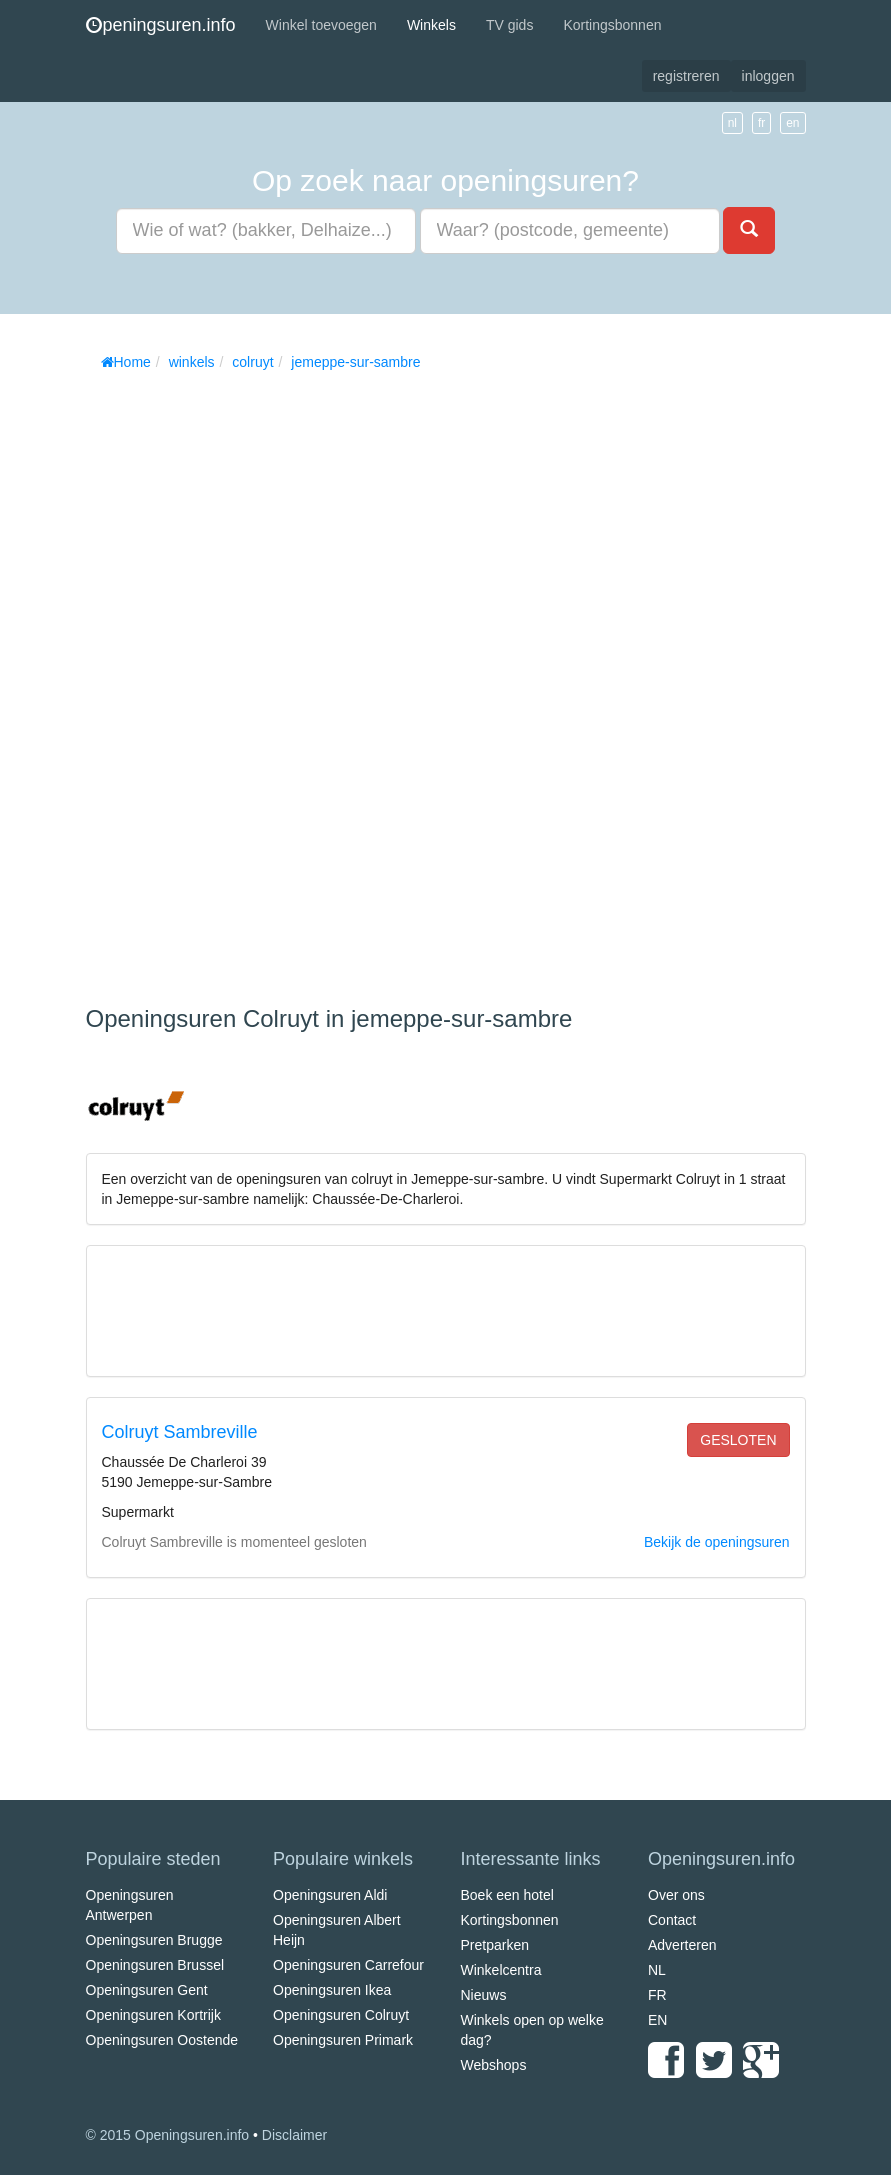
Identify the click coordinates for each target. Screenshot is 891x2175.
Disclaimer (294, 2135)
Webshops (494, 2065)
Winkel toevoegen (321, 25)
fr (761, 123)
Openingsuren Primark (343, 2040)
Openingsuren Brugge (154, 1940)
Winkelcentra (501, 1970)
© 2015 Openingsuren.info (168, 2135)
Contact (672, 1920)
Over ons (676, 1895)
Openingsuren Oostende (162, 2040)
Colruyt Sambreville (180, 1432)
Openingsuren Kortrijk (153, 2015)
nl (732, 123)
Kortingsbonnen (612, 25)
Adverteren (682, 1945)
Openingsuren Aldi (330, 1895)
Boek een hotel (507, 1895)
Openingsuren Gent (147, 1990)
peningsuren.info (161, 25)
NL (657, 1970)
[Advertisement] (236, 681)
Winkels (431, 25)
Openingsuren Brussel (155, 1965)
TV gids (509, 25)
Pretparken (495, 1945)
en (792, 123)
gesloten (738, 1440)
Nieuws (484, 1995)
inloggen (768, 76)
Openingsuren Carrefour (348, 1965)
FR (657, 1995)
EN (657, 2020)
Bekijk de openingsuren (717, 1542)
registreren (686, 76)
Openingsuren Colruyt (341, 2015)
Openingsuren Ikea (332, 1990)
